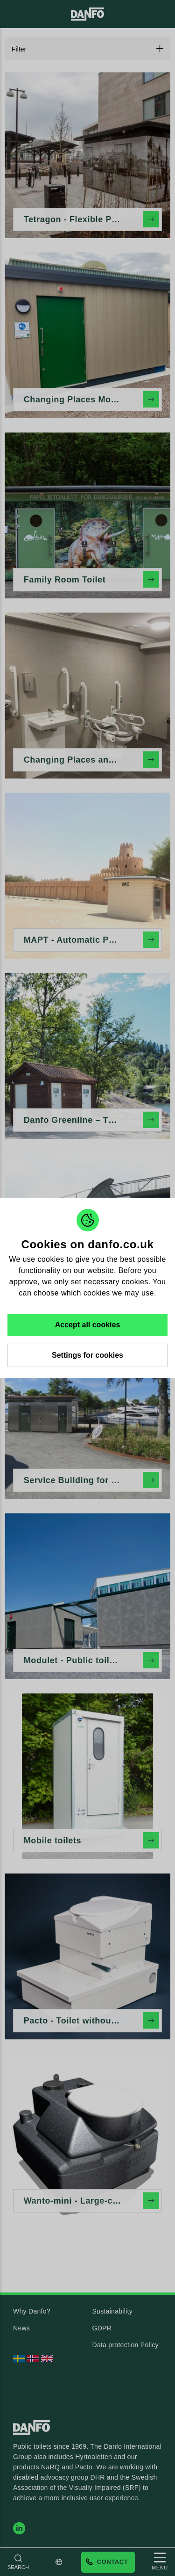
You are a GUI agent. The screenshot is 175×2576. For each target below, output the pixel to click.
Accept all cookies (87, 1325)
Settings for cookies (87, 1355)
